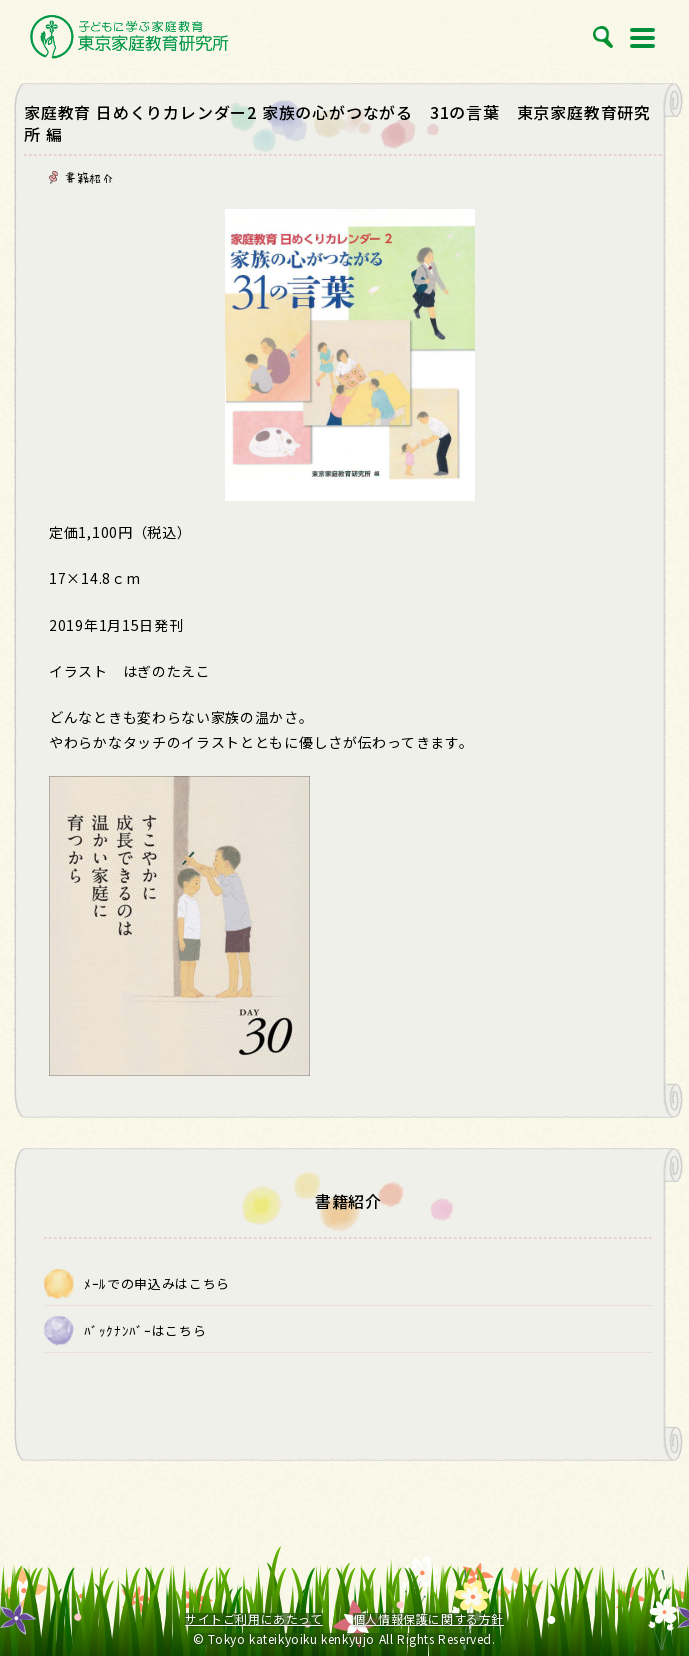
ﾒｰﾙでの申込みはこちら (157, 1283)
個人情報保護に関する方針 (428, 1619)
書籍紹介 (89, 178)
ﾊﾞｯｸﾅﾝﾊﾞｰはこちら (145, 1330)
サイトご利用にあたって (254, 1619)
